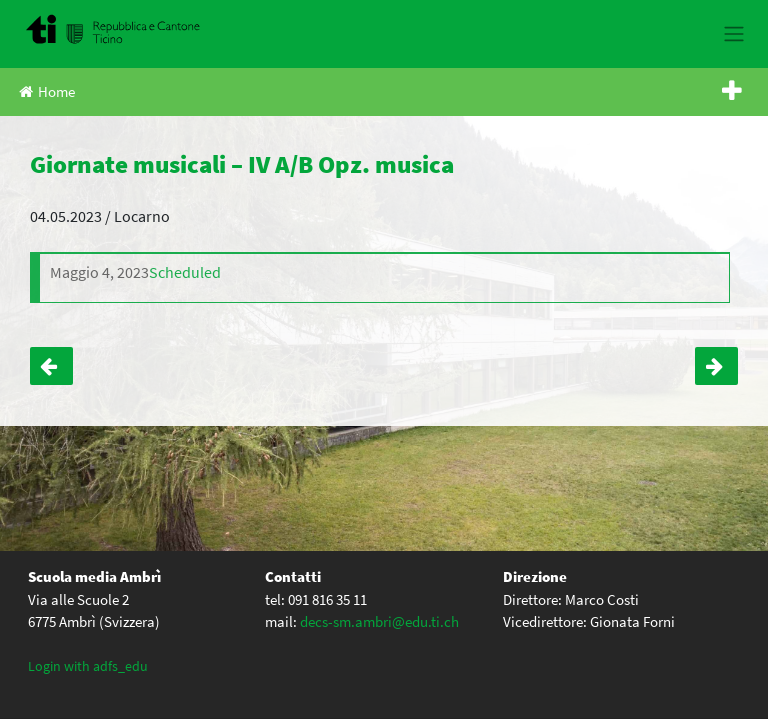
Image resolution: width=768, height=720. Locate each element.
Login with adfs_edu (88, 666)
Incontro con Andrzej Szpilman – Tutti (716, 366)
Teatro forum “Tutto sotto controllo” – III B (51, 366)
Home (47, 91)
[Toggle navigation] (733, 34)
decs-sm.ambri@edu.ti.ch (379, 621)
